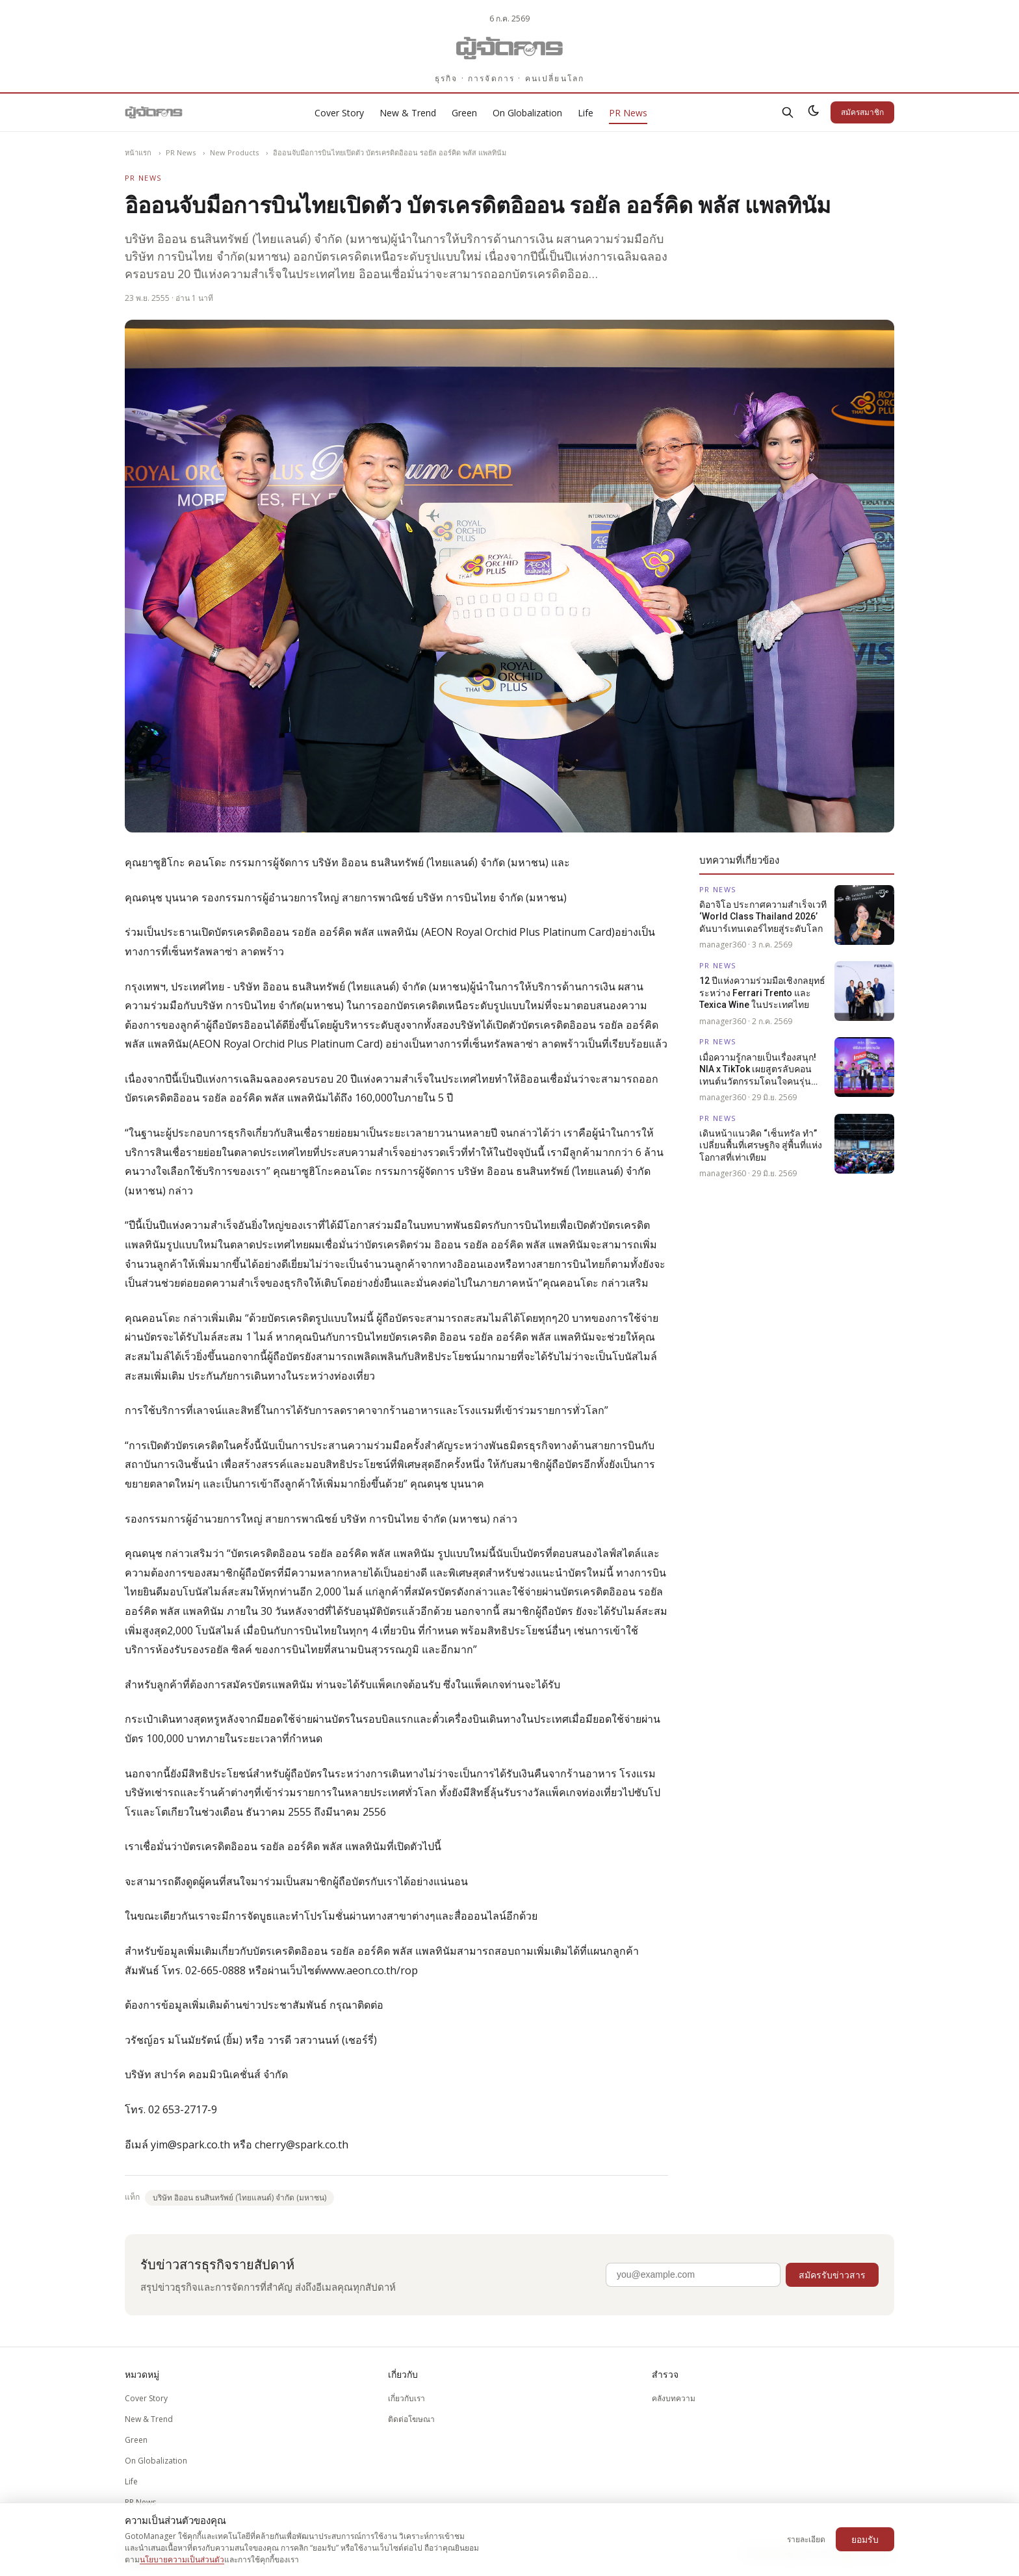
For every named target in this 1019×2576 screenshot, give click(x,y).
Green (464, 113)
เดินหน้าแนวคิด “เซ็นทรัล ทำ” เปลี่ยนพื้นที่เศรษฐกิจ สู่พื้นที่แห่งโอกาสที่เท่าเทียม (760, 1145)
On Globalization (527, 113)
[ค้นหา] (788, 112)
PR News (628, 113)
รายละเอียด (806, 2539)
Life (585, 113)
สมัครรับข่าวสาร (832, 2275)
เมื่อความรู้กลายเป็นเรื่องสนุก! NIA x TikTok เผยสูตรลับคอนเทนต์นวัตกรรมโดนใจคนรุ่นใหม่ (757, 1069)
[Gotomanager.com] (510, 48)
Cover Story (339, 113)
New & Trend (408, 113)
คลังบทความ (673, 2398)
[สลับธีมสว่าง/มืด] (814, 112)
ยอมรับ (865, 2539)
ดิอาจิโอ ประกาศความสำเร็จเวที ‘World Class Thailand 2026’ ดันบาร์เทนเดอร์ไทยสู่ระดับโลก (763, 916)
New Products (234, 152)
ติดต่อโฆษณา (411, 2419)
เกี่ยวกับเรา (406, 2398)
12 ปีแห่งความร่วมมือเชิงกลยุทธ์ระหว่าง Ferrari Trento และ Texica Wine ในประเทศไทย (762, 992)
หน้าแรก (138, 152)
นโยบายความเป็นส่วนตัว (182, 2559)
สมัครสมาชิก (862, 112)
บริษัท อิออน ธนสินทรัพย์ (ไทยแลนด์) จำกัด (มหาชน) (239, 2197)
